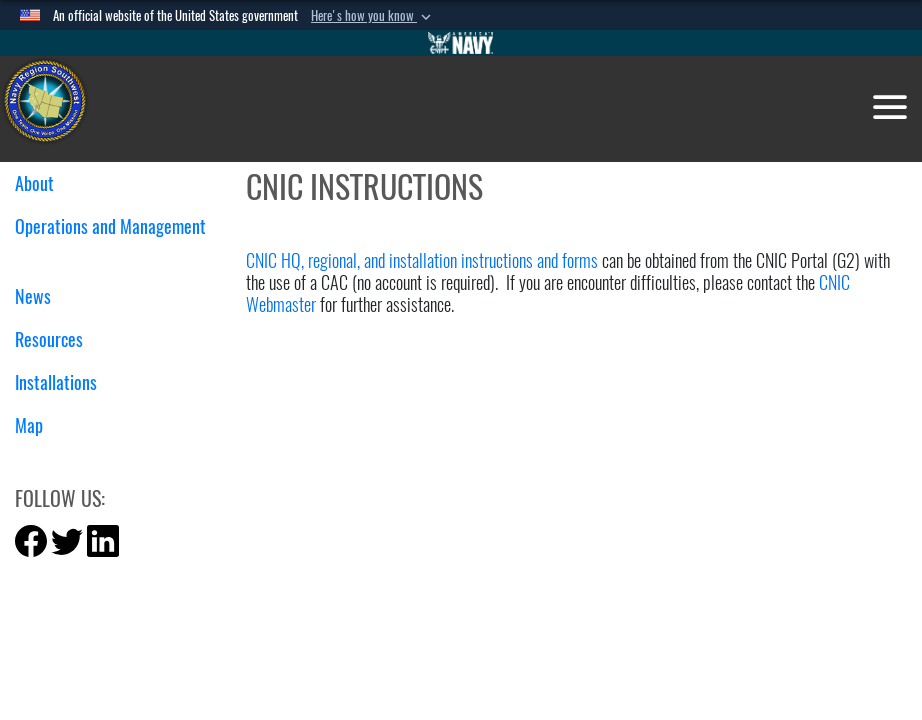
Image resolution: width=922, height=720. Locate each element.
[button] (373, 16)
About (42, 183)
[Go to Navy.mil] (461, 43)
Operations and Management (110, 238)
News (40, 296)
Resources (56, 339)
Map (29, 425)
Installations (63, 382)
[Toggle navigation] (890, 107)
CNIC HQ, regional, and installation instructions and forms (422, 260)
